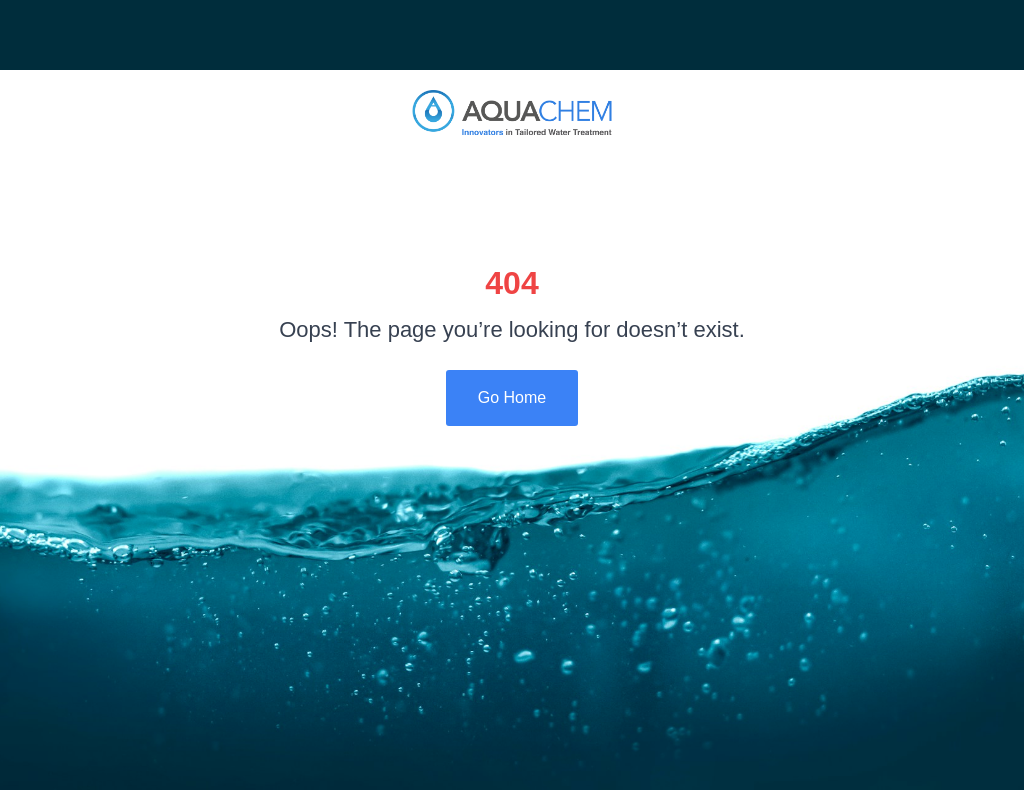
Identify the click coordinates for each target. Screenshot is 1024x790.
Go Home (512, 397)
